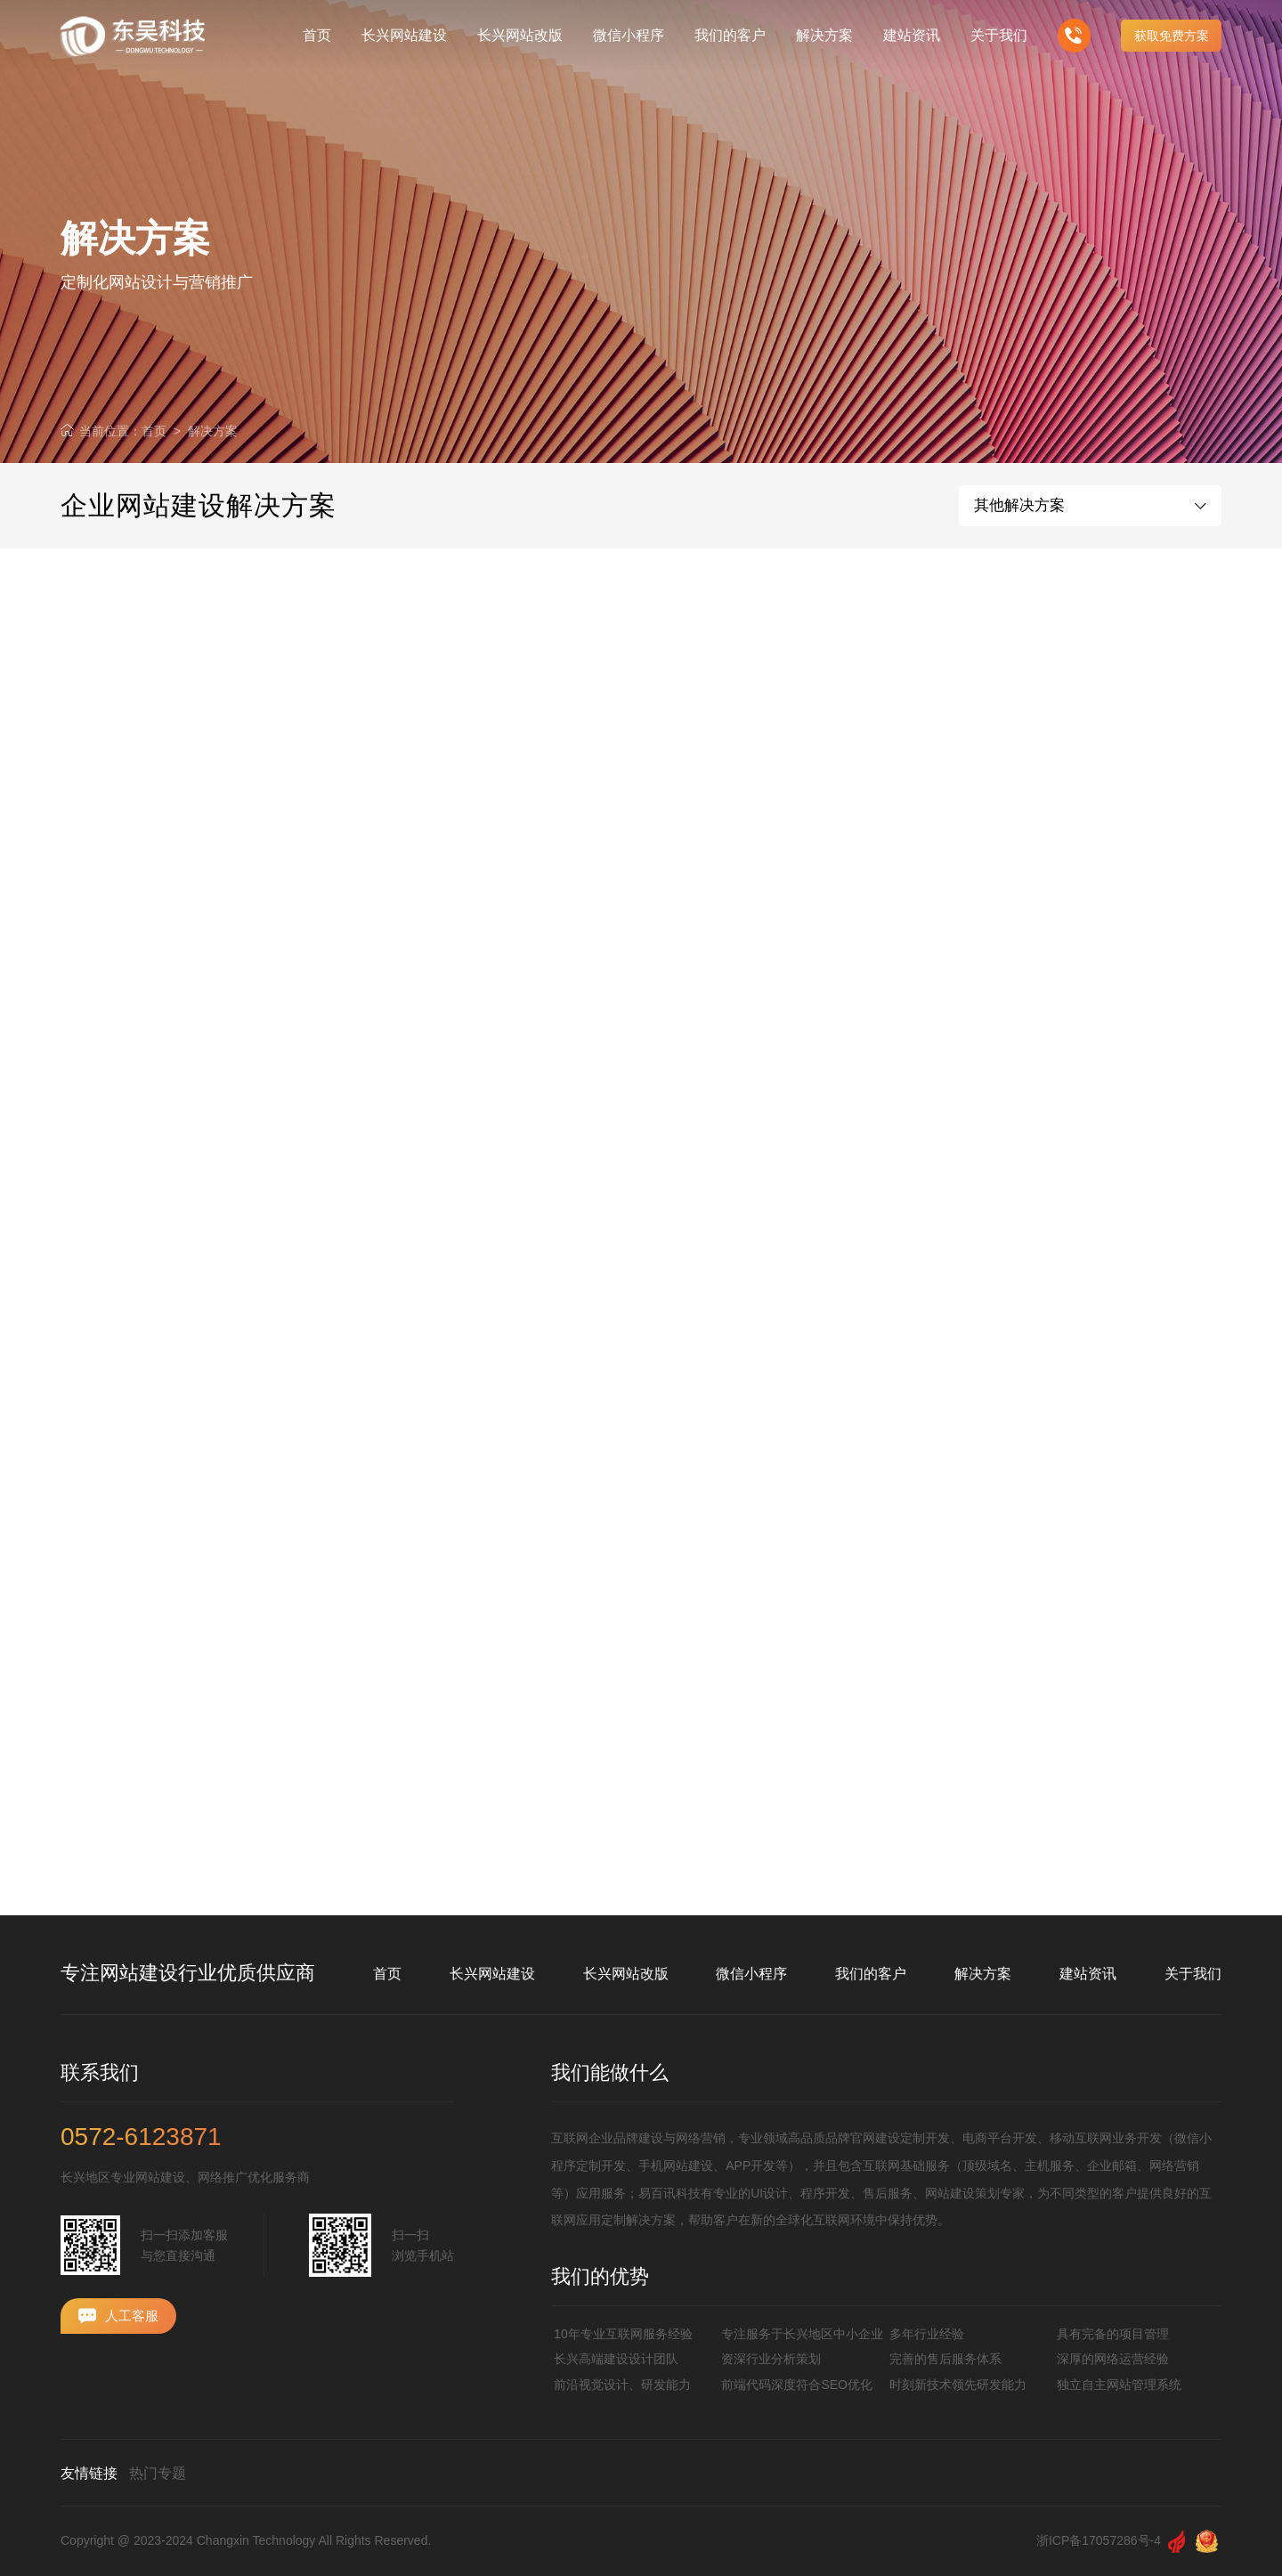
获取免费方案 (1171, 35)
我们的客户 (870, 1973)
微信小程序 (751, 1973)
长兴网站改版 (626, 1973)
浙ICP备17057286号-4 (1098, 2540)
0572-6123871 (141, 2137)
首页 (154, 431)
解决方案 (213, 431)
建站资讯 (1087, 1973)
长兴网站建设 (492, 1973)
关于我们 (1192, 1973)
